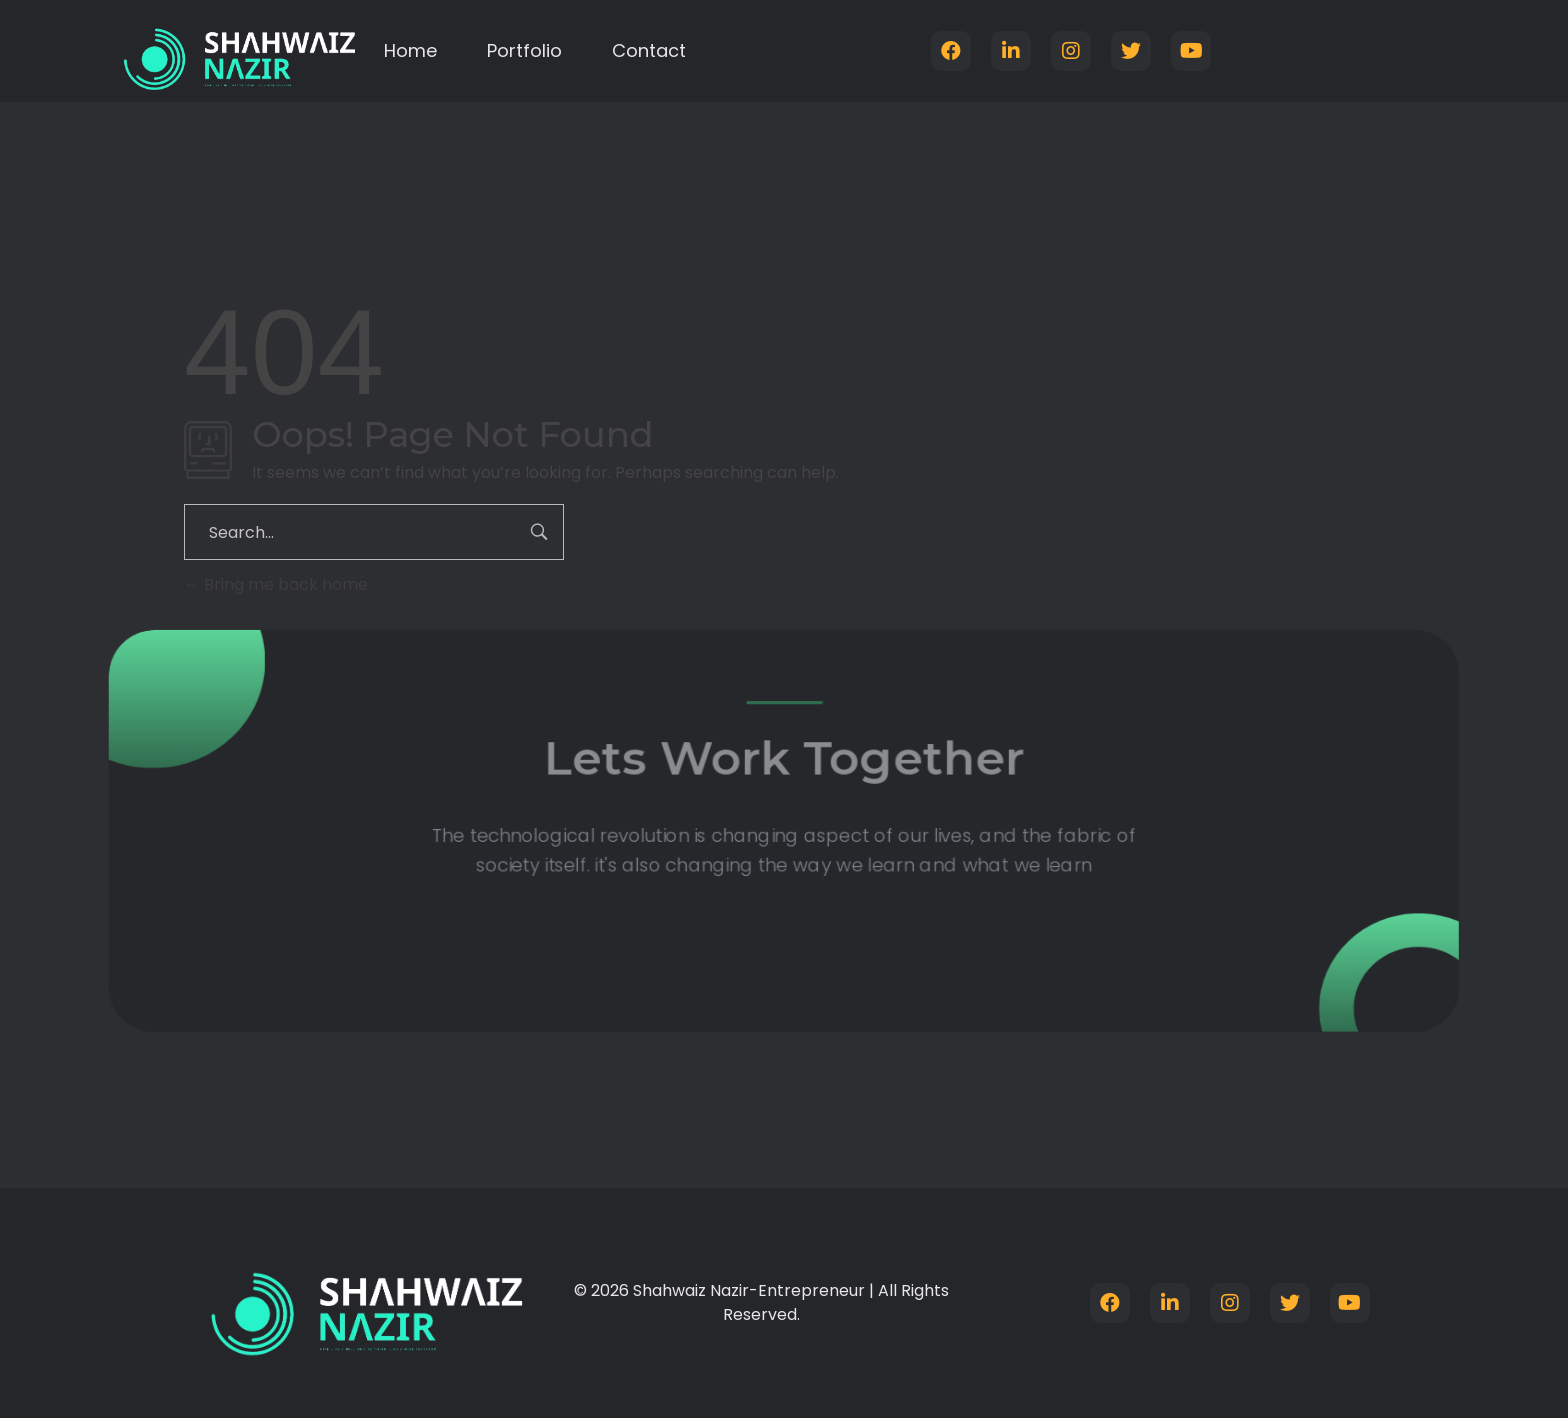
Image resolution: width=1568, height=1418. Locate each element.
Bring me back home (276, 584)
